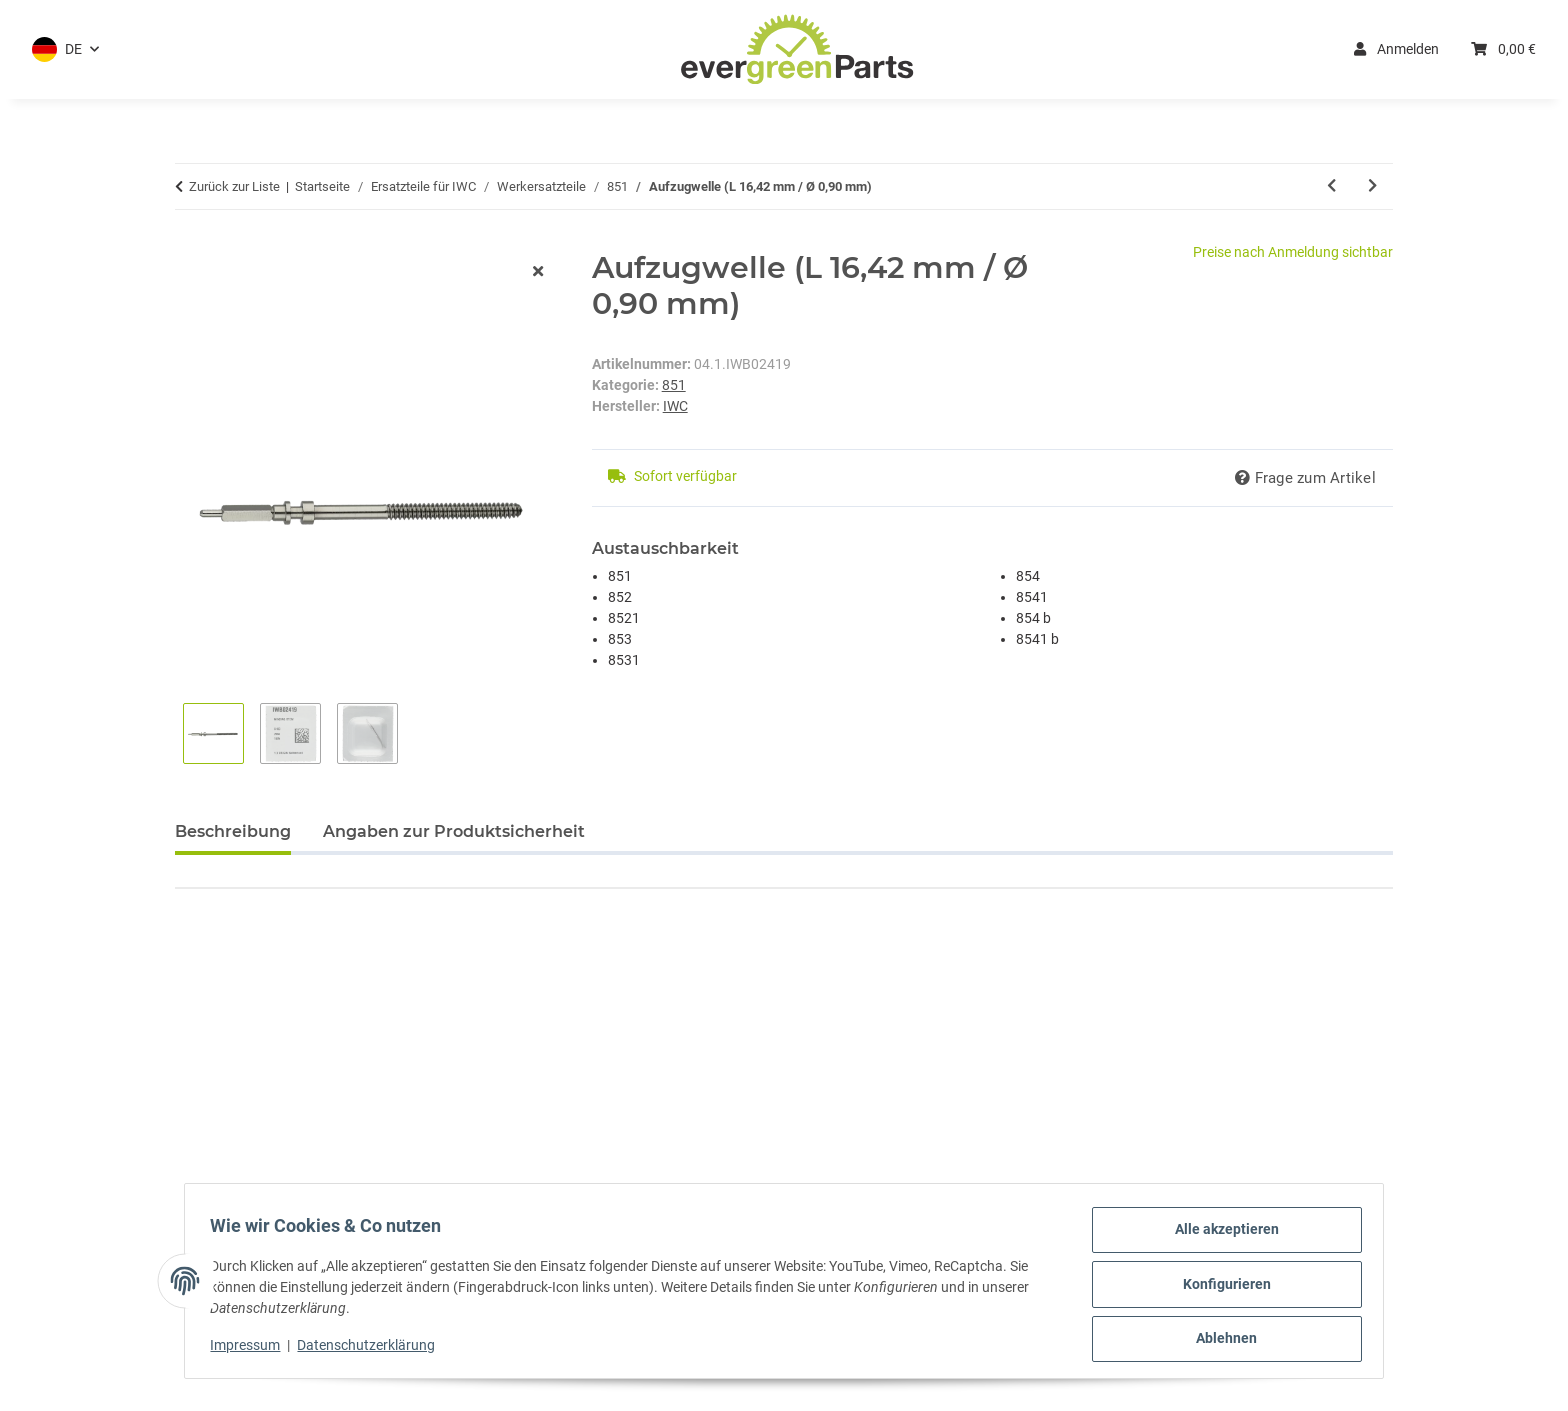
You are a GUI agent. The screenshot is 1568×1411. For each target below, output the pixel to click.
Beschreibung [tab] (233, 831)
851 (674, 385)
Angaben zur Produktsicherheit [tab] (454, 831)
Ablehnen (1220, 1340)
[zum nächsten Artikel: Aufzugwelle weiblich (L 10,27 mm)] (1372, 186)
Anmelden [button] (1396, 49)
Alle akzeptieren (1220, 1236)
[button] (65, 49)
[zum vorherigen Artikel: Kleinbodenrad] (1331, 186)
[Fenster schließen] (538, 272)
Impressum (252, 1349)
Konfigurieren (1220, 1288)
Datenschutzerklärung (373, 1349)
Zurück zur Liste (234, 186)
